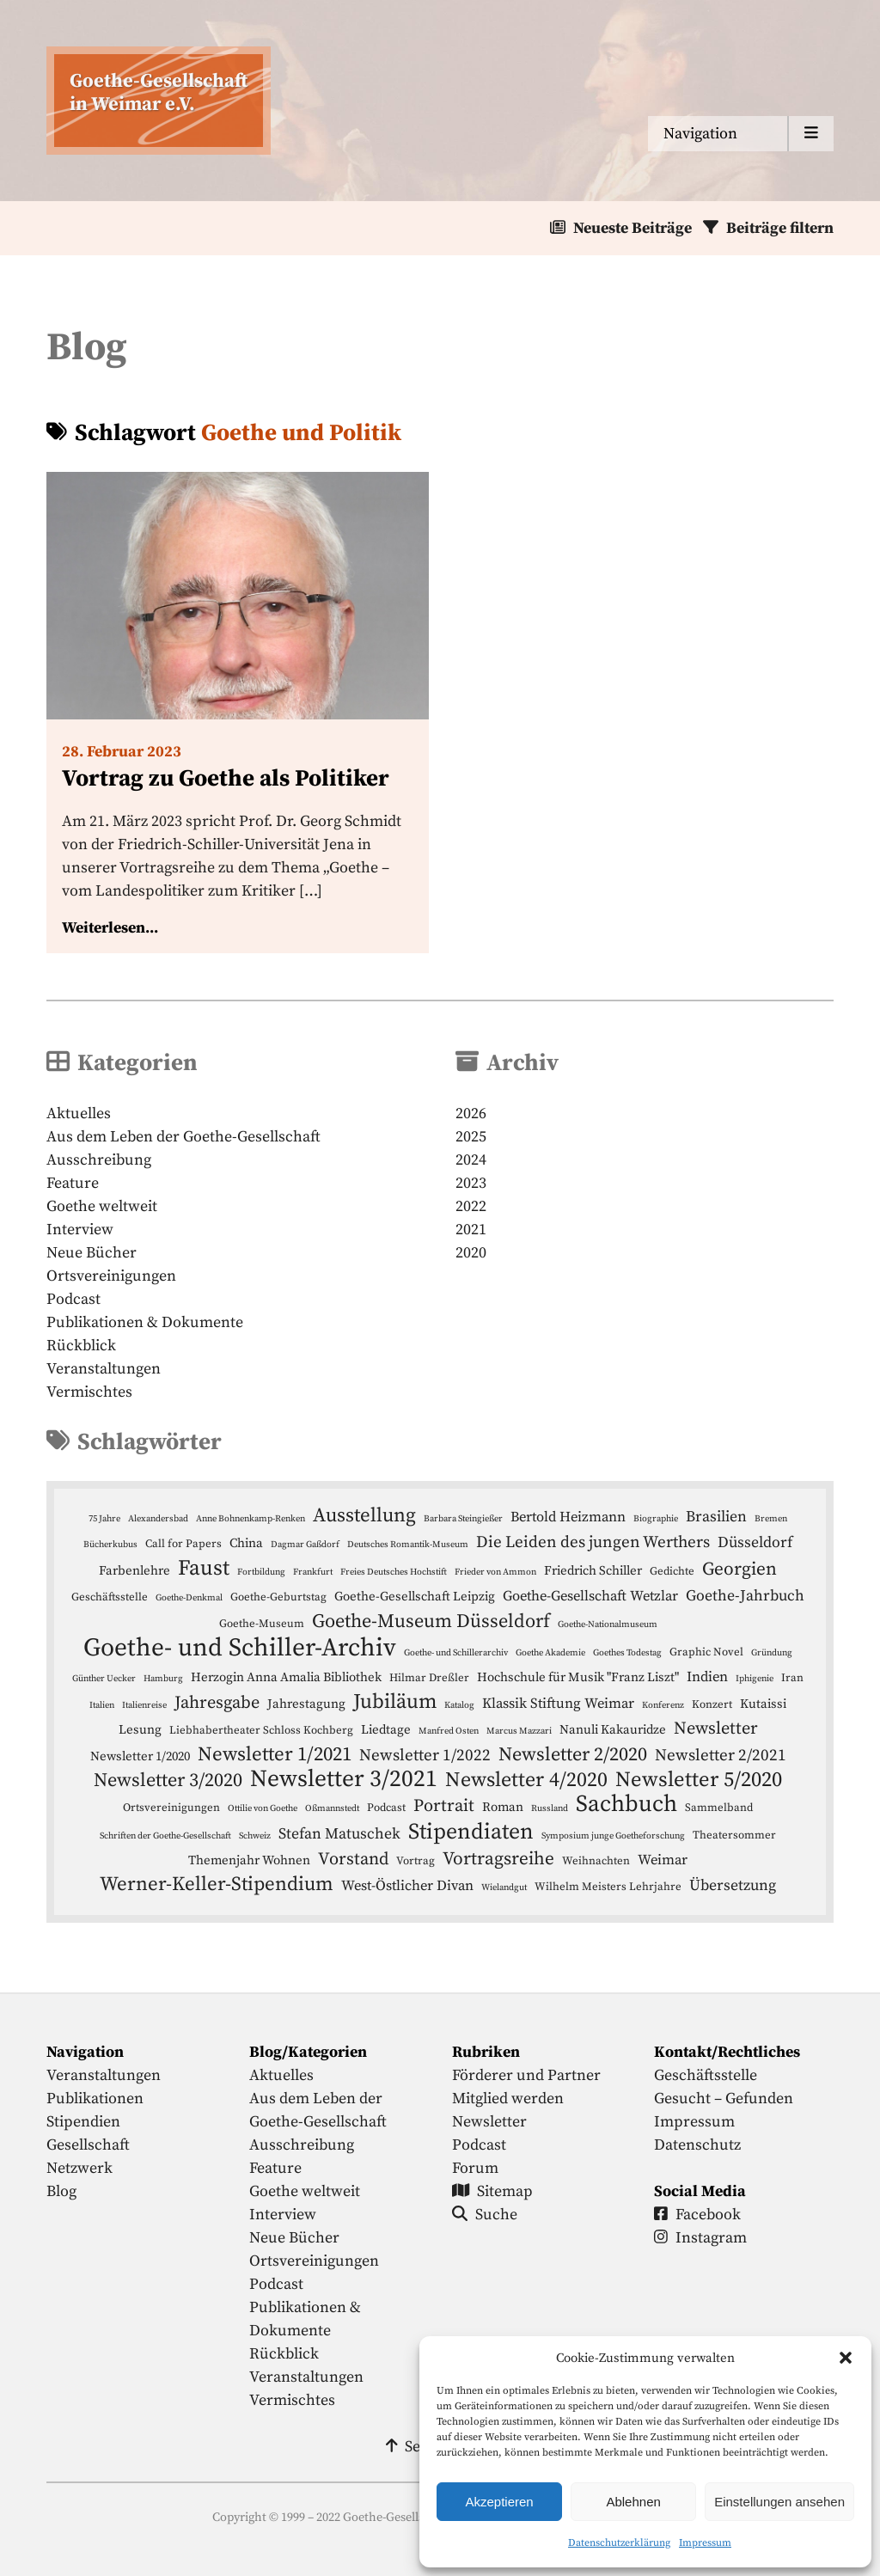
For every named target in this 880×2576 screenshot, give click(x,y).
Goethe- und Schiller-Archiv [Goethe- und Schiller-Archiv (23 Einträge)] (239, 1648)
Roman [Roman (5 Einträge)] (502, 1807)
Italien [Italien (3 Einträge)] (101, 1705)
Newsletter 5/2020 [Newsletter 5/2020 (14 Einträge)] (698, 1779)
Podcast (73, 1299)
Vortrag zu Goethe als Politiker (225, 778)
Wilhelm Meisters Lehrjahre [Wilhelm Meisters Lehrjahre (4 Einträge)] (608, 1887)
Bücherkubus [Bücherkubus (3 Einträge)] (110, 1545)
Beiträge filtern (780, 228)
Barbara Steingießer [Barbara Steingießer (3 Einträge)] (463, 1519)
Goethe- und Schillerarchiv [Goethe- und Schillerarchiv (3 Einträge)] (456, 1653)
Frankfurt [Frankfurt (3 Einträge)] (313, 1572)
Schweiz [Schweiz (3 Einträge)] (255, 1836)
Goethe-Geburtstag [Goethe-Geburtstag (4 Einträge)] (278, 1597)
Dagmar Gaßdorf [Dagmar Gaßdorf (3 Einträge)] (305, 1545)
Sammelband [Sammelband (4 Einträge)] (719, 1807)
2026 (470, 1113)
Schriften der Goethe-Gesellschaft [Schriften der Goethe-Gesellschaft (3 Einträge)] (165, 1836)
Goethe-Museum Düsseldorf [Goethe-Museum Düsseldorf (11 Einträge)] (431, 1621)
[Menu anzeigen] (741, 133)
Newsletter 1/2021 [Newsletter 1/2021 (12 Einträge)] (274, 1754)
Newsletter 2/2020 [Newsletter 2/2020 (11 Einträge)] (572, 1754)
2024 (470, 1160)
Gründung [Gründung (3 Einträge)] (771, 1653)
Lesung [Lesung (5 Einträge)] (140, 1730)
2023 (470, 1183)
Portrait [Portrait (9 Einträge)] (443, 1806)
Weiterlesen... (110, 928)
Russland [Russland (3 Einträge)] (549, 1808)
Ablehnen (633, 2501)
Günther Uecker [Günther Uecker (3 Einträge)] (104, 1679)
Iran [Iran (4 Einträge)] (792, 1678)
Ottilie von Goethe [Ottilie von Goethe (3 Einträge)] (262, 1808)
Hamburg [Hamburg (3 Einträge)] (163, 1679)
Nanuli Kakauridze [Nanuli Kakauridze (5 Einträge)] (612, 1730)
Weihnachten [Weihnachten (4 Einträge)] (596, 1861)
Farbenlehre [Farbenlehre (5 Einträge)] (134, 1571)
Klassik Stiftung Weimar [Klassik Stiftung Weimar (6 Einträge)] (558, 1704)
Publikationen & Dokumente (144, 1322)
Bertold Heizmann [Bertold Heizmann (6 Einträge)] (568, 1517)
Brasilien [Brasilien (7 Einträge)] (716, 1517)
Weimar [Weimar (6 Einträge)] (663, 1860)
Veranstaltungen (103, 1369)
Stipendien (83, 2122)
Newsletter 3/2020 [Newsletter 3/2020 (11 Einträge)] (168, 1780)
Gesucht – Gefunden (723, 2098)
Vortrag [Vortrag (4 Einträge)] (415, 1861)
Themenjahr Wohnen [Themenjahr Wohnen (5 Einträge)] (249, 1860)
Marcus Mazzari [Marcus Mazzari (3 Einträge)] (519, 1731)
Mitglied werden (508, 2098)
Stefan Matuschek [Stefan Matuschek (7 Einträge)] (339, 1834)
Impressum (705, 2542)
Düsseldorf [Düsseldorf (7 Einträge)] (755, 1542)
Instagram (700, 2238)
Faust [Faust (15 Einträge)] (203, 1568)
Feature (72, 1183)
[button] (845, 2357)
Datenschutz (697, 2145)
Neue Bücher (91, 1253)
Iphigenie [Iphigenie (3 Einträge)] (754, 1679)
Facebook (697, 2214)
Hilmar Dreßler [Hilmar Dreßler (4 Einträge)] (429, 1678)
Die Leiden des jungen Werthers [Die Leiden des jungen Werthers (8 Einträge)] (593, 1542)
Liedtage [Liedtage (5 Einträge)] (386, 1730)
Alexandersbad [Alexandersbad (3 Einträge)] (158, 1519)
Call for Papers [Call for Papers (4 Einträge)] (183, 1544)
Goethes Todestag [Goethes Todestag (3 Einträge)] (627, 1653)
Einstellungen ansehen (779, 2501)
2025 (470, 1137)
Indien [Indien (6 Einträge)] (707, 1677)
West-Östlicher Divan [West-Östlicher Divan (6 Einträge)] (407, 1886)
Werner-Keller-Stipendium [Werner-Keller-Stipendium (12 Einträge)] (216, 1884)
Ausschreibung (98, 1160)
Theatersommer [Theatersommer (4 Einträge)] (734, 1835)
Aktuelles (78, 1113)
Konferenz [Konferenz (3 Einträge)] (663, 1705)
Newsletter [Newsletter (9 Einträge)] (716, 1728)
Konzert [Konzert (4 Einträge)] (712, 1704)
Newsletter (489, 2122)
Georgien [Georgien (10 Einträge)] (739, 1569)
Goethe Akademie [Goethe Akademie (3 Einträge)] (550, 1653)
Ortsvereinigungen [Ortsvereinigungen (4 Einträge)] (171, 1807)
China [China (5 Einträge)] (246, 1543)
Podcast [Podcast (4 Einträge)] (386, 1807)
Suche (484, 2214)
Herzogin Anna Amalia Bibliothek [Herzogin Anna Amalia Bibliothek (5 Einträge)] (286, 1677)
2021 (470, 1229)
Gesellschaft (88, 2145)
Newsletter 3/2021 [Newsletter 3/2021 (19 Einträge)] (343, 1779)
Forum (475, 2168)
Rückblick (81, 1345)
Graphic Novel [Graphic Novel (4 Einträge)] (706, 1652)
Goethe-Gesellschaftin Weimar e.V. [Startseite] (159, 93)
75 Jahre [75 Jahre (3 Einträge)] (104, 1519)
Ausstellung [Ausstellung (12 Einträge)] (364, 1515)
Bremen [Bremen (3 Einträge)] (771, 1519)
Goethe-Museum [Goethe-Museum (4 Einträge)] (261, 1624)
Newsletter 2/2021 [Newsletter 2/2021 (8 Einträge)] (720, 1755)
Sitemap (492, 2191)
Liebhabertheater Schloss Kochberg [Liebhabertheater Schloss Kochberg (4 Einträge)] (261, 1730)
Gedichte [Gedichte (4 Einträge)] (672, 1571)
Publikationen (95, 2098)
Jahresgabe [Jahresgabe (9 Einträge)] (217, 1703)
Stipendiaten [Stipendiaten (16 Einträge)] (471, 1832)
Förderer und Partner (526, 2075)
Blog (61, 2191)
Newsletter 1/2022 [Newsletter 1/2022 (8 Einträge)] (425, 1755)
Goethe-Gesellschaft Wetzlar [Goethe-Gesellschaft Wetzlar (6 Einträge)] (590, 1597)
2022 (470, 1206)
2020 (470, 1253)
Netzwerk (79, 2168)
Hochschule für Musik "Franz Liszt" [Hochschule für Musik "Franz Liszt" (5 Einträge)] (578, 1677)
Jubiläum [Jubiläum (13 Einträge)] (395, 1702)
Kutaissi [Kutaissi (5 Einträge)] (763, 1704)
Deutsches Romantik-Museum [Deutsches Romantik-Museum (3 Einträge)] (407, 1545)
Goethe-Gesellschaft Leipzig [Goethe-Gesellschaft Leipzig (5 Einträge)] (414, 1596)
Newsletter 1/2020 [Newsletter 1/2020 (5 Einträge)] (140, 1756)
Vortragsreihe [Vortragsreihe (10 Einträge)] (498, 1859)
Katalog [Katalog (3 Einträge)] (459, 1705)
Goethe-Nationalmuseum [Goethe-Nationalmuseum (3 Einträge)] (607, 1624)
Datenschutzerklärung (619, 2542)
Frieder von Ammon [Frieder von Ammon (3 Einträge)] (495, 1572)
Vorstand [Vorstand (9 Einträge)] (353, 1859)
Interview (79, 1229)
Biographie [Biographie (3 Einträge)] (655, 1519)
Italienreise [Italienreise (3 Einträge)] (144, 1705)
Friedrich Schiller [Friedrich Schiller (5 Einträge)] (593, 1571)
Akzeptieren (499, 2501)
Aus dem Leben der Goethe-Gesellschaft (183, 1137)
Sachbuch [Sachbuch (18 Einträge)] (626, 1804)
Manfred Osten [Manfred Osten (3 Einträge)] (449, 1731)
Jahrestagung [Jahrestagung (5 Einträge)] (306, 1704)
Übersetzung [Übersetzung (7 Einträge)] (732, 1885)
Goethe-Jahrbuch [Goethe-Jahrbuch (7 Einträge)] (745, 1596)
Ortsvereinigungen (111, 1276)
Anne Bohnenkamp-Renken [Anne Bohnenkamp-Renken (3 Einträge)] (250, 1519)
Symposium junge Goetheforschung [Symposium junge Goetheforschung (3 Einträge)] (613, 1836)
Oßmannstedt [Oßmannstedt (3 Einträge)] (332, 1808)
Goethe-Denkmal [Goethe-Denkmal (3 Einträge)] (189, 1598)
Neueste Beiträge (632, 228)
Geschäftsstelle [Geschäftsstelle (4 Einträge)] (109, 1597)
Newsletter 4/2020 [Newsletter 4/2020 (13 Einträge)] (526, 1780)
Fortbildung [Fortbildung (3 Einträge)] (261, 1572)
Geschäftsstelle (705, 2075)
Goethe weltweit (101, 1206)
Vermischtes (89, 1392)
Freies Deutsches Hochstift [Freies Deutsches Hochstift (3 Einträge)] (393, 1572)
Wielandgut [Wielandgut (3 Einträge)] (504, 1888)
